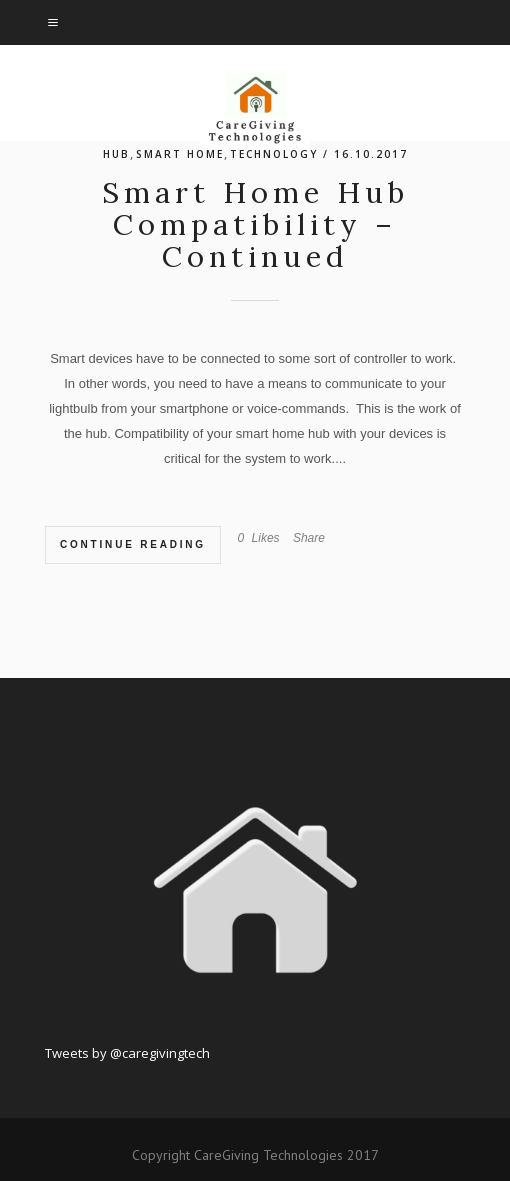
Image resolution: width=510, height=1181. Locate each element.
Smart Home (180, 154)
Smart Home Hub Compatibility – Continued (255, 224)
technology (274, 154)
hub (116, 154)
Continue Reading (133, 544)
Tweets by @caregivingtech (127, 1053)
